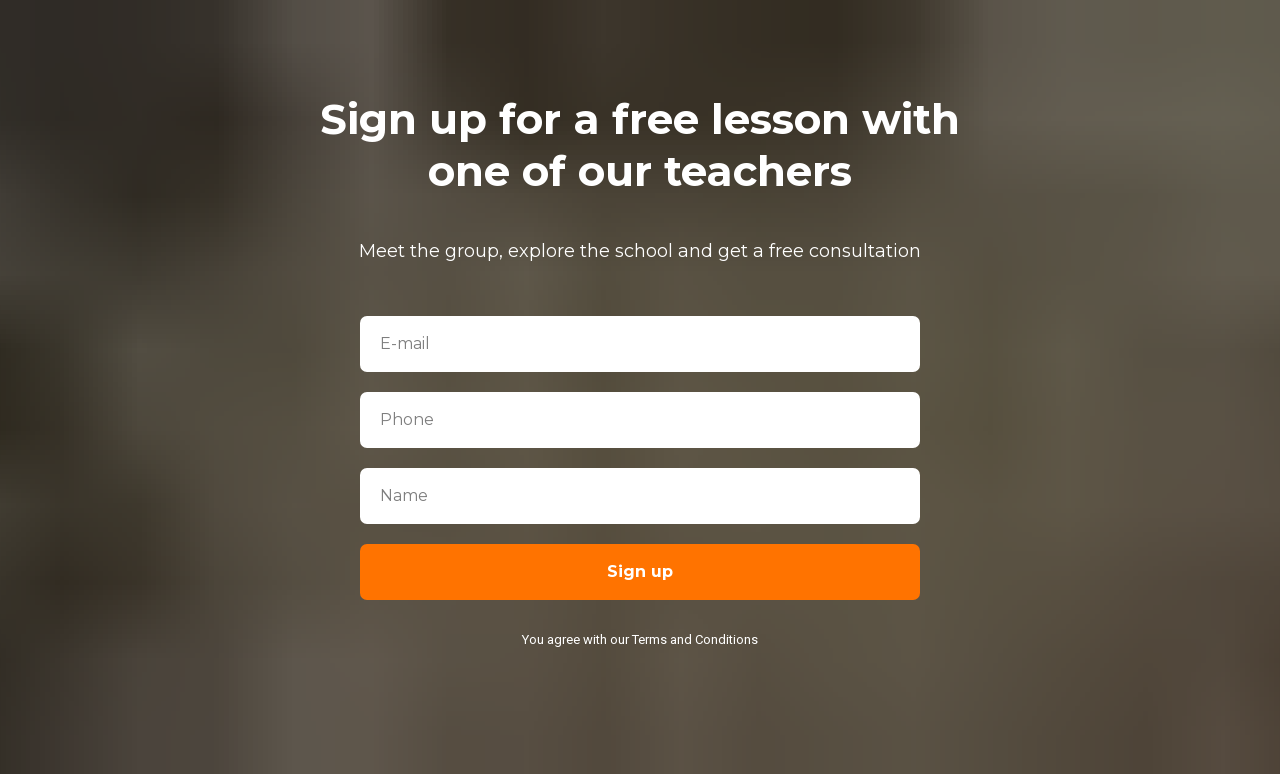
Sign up (640, 571)
